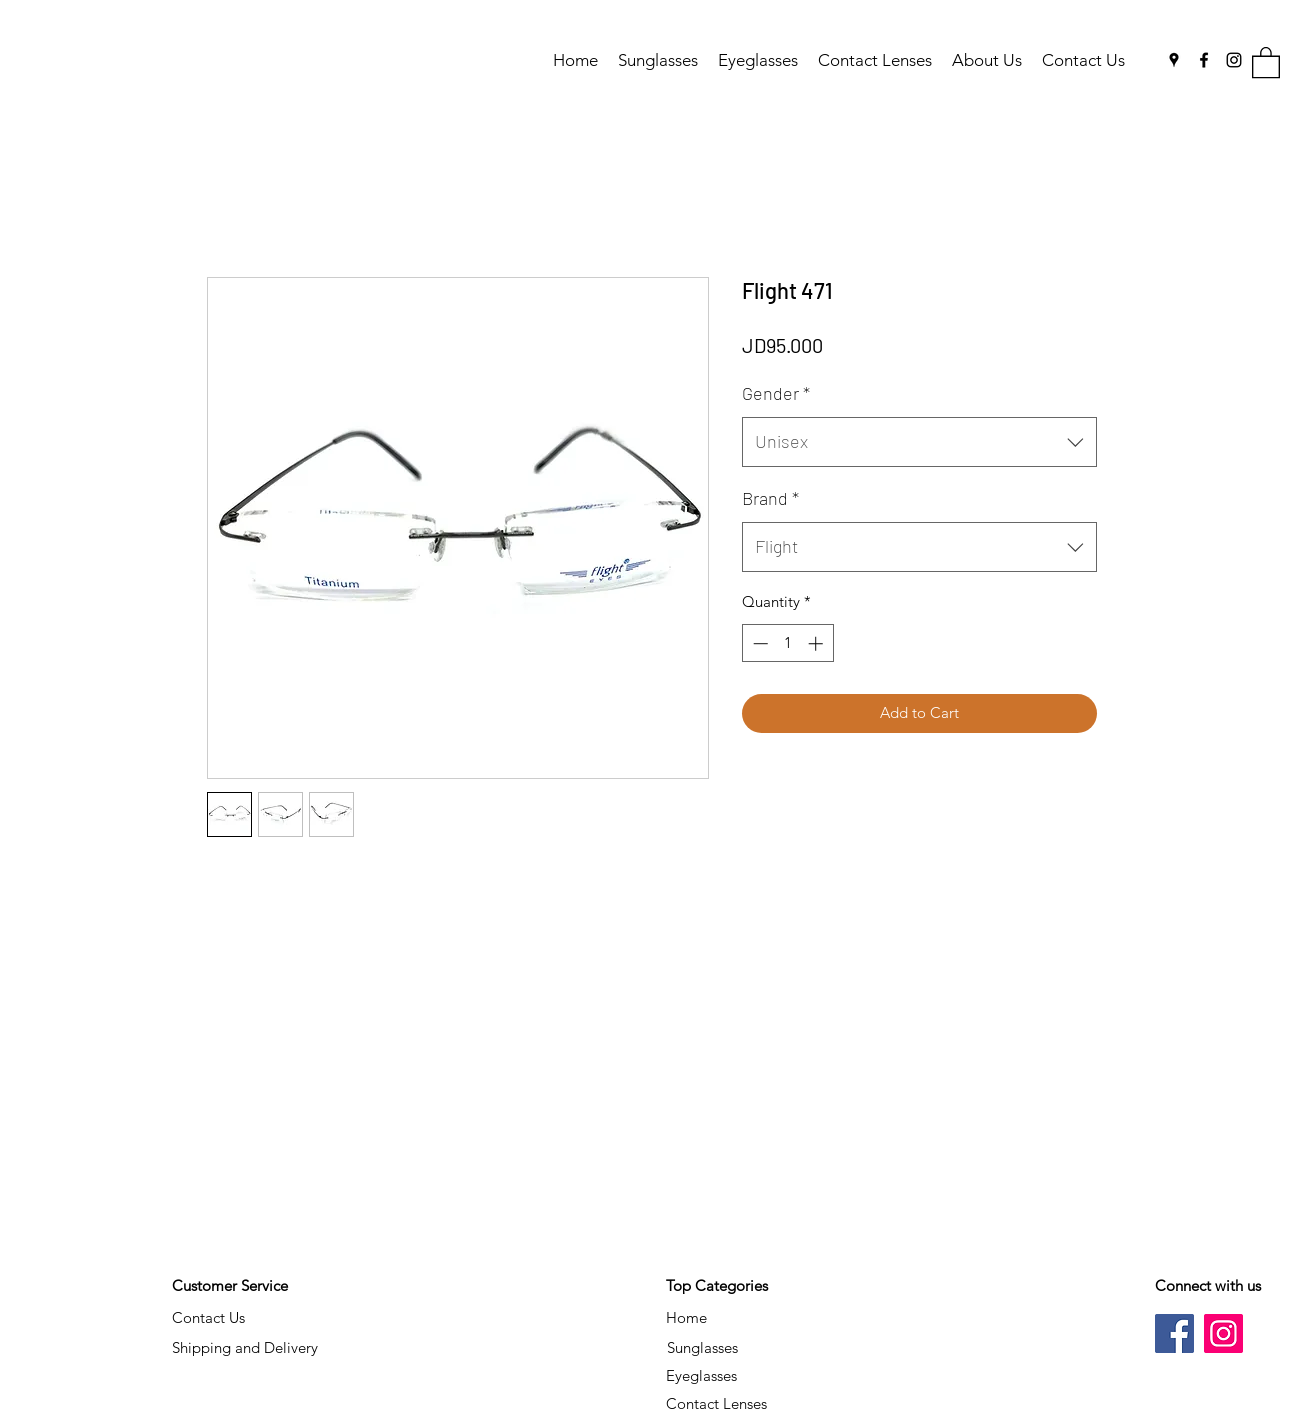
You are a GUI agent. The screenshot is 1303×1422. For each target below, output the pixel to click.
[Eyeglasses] (702, 1376)
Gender (776, 393)
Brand (770, 498)
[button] (1266, 61)
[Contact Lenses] (717, 1404)
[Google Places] (1174, 60)
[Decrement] (758, 643)
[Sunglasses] (703, 1348)
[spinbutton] (787, 643)
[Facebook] (1204, 60)
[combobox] (919, 442)
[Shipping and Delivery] (245, 1348)
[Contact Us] (209, 1318)
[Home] (687, 1318)
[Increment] (817, 643)
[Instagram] (1234, 60)
